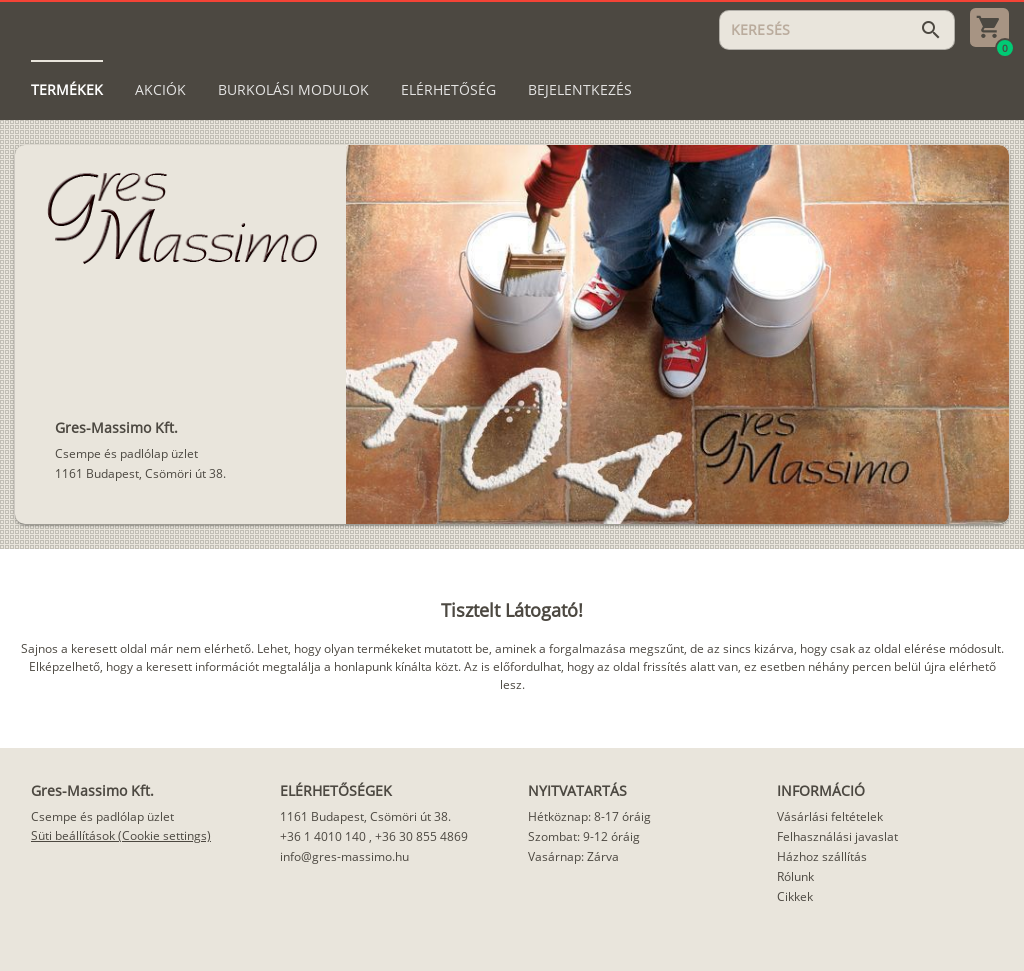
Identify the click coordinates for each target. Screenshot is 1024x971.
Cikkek (795, 896)
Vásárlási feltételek (830, 816)
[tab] (67, 90)
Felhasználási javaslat (837, 836)
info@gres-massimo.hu (344, 856)
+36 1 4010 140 (323, 836)
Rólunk (795, 876)
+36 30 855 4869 (421, 836)
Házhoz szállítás (822, 856)
